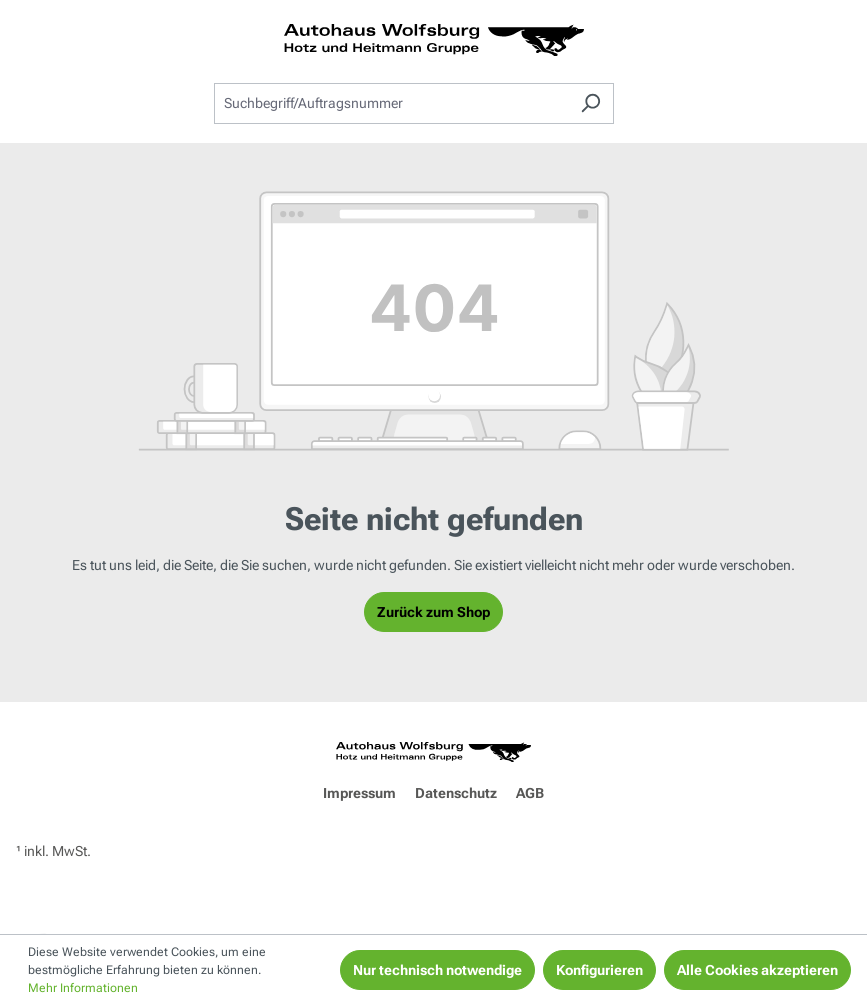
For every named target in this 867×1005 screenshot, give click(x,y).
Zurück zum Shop (433, 612)
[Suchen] (590, 103)
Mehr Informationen (83, 988)
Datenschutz (456, 793)
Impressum (359, 793)
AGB (530, 793)
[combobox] (391, 103)
